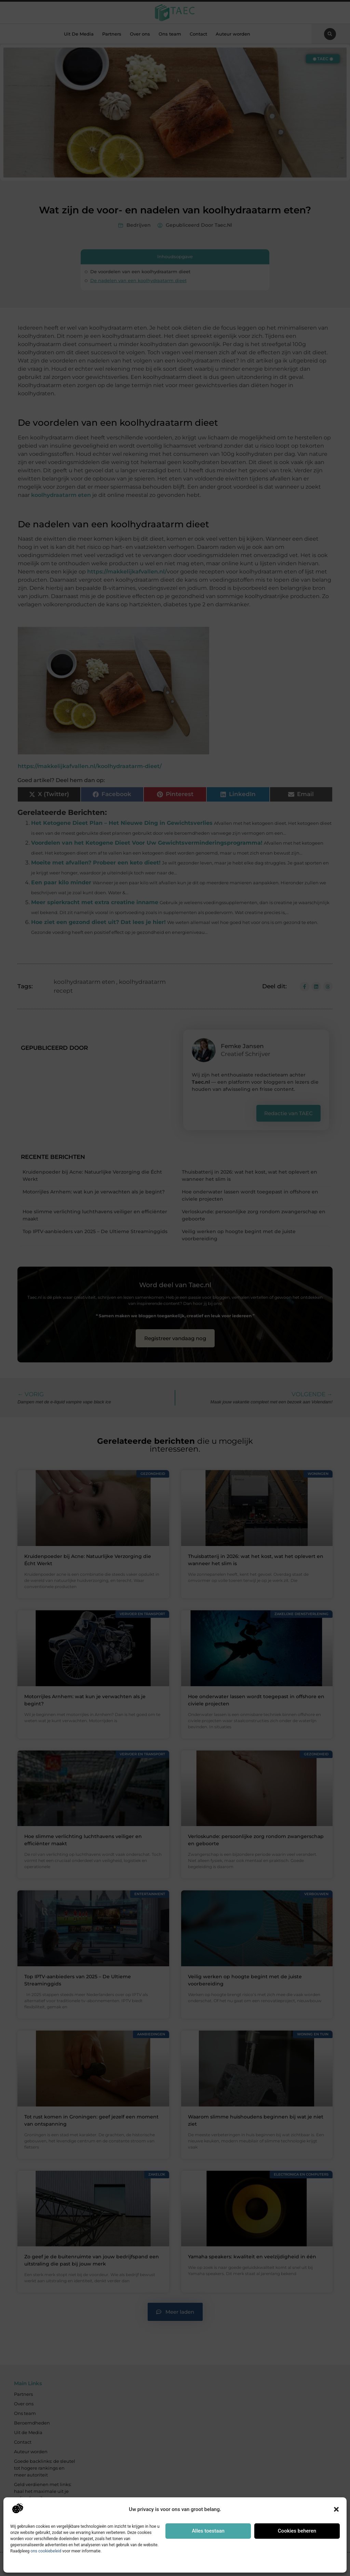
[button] (336, 2509)
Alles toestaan (208, 2531)
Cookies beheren (297, 2531)
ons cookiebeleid (45, 2551)
